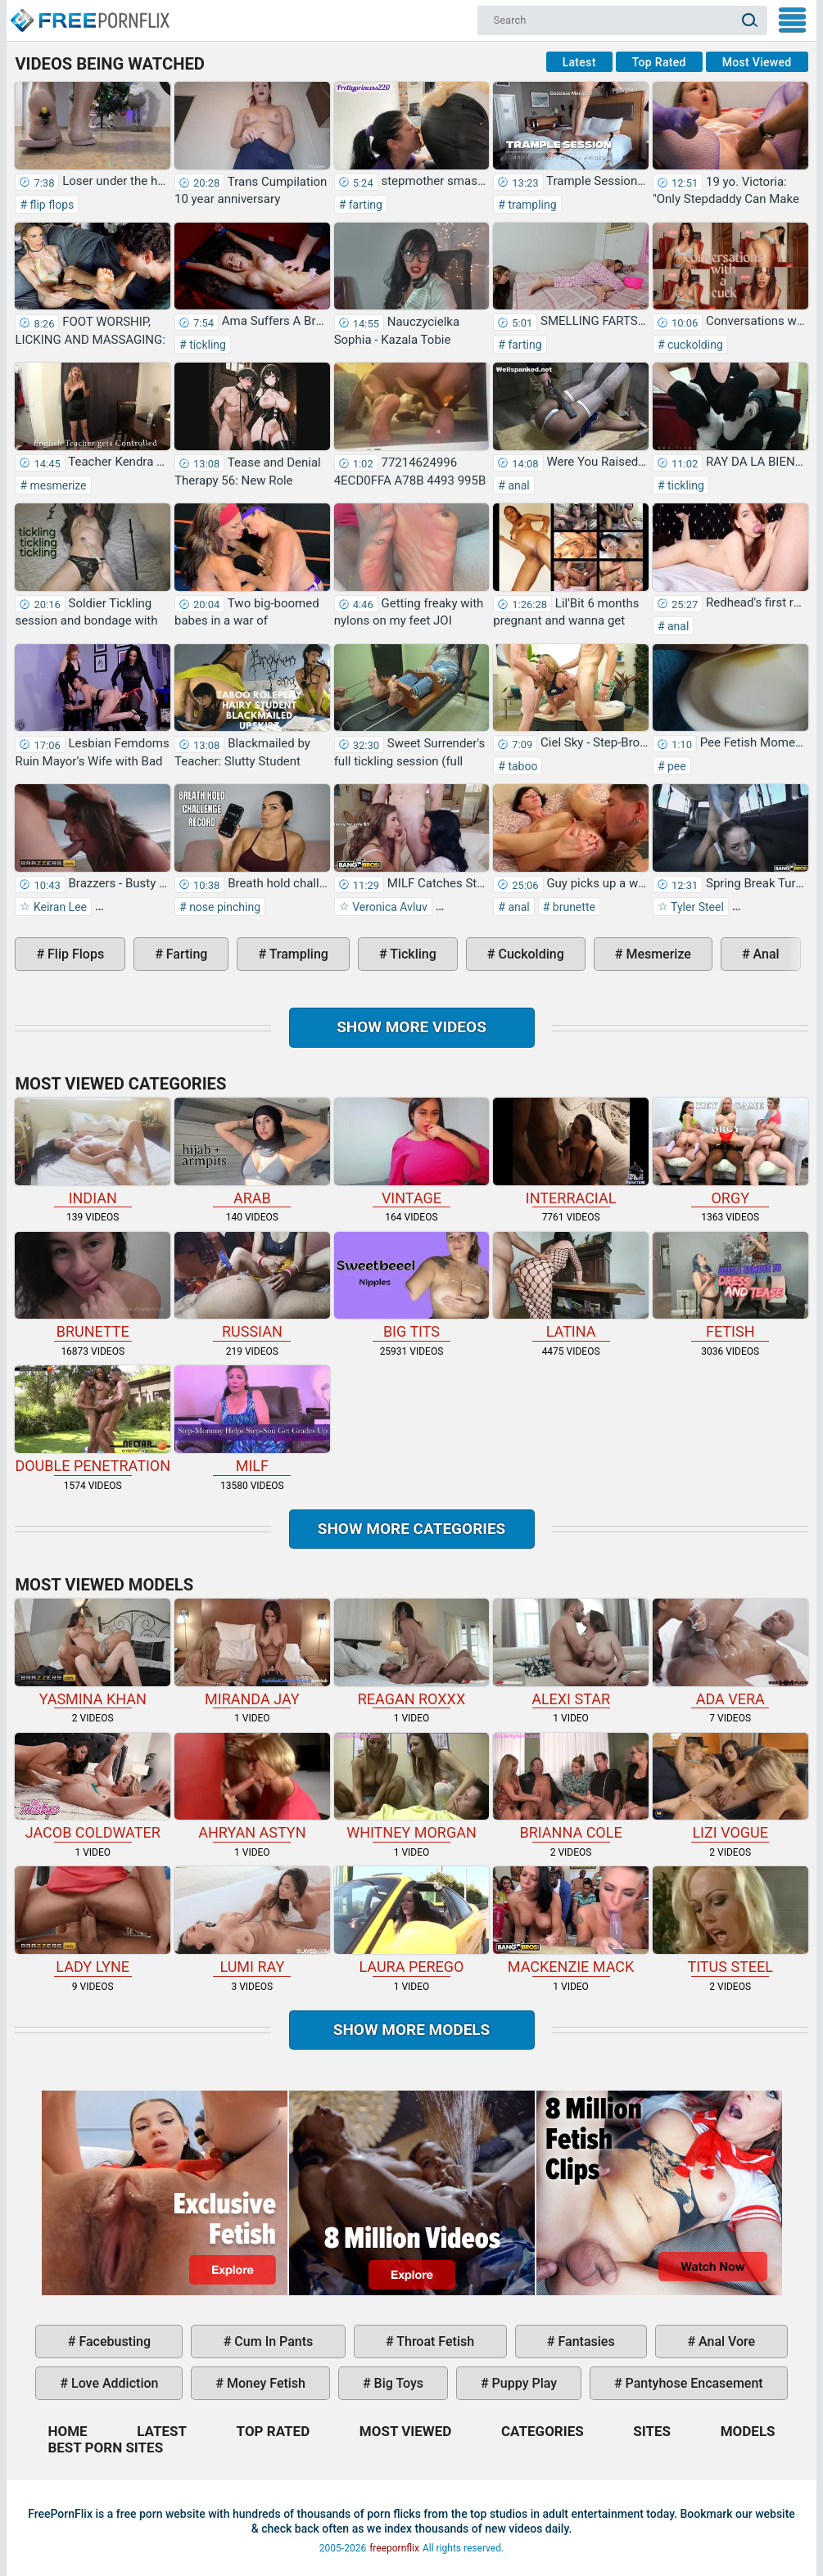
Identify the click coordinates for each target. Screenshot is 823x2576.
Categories (542, 2431)
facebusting (113, 2341)
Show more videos (411, 1026)
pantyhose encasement (692, 2383)
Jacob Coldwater (92, 1787)
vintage (412, 1152)
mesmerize (57, 485)
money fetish (264, 2383)
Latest (579, 62)
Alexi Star (571, 1653)
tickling (206, 344)
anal (517, 485)
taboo (521, 766)
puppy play (523, 2383)
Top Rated (659, 62)
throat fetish (434, 2341)
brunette (572, 907)
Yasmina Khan (92, 1653)
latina (571, 1286)
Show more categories (412, 1528)
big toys (397, 2383)
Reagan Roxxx (412, 1653)
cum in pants (272, 2341)
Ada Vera (730, 1653)
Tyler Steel (696, 907)
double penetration (92, 1419)
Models (748, 2431)
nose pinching (223, 907)
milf (252, 1419)
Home (89, 13)
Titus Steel (730, 1920)
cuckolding (694, 344)
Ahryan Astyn (252, 1787)
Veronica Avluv (388, 907)
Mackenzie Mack (571, 1920)
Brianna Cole (571, 1787)
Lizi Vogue (730, 1787)
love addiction (113, 2383)
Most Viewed (757, 62)
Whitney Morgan (412, 1787)
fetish (730, 1286)
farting (364, 204)
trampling (531, 204)
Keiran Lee (58, 907)
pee (675, 766)
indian (92, 1152)
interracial (571, 1152)
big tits (412, 1286)
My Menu (792, 20)
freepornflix (394, 2548)
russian (252, 1286)
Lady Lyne (92, 1920)
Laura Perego (412, 1920)
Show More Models (412, 2029)
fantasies (585, 2341)
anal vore (725, 2341)
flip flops (50, 204)
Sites (652, 2431)
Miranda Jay (252, 1653)
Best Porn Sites (105, 2447)
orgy (730, 1152)
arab (252, 1152)
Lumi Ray (252, 1920)
